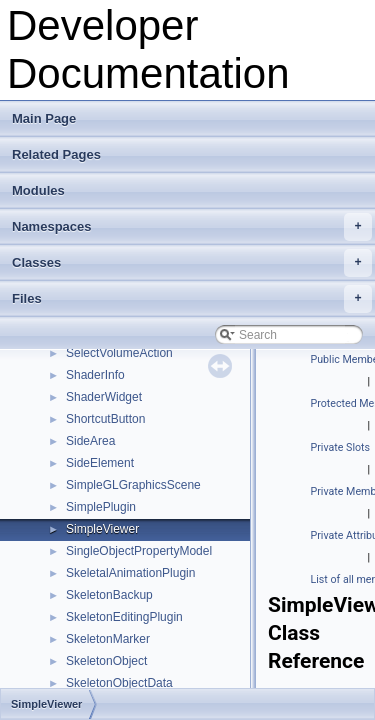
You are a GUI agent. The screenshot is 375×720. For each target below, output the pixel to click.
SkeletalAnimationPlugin (130, 573)
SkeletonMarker (108, 639)
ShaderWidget (104, 397)
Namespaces (192, 227)
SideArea (90, 441)
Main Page (44, 118)
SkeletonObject (106, 661)
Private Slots (341, 447)
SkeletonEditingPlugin (124, 617)
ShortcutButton (105, 419)
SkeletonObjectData (119, 683)
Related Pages (56, 154)
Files (192, 299)
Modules (38, 190)
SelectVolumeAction (119, 353)
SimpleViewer (102, 529)
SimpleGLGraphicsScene (133, 485)
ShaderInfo (95, 375)
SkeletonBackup (109, 595)
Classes (192, 263)
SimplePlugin (101, 507)
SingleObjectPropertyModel (139, 551)
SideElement (100, 463)
